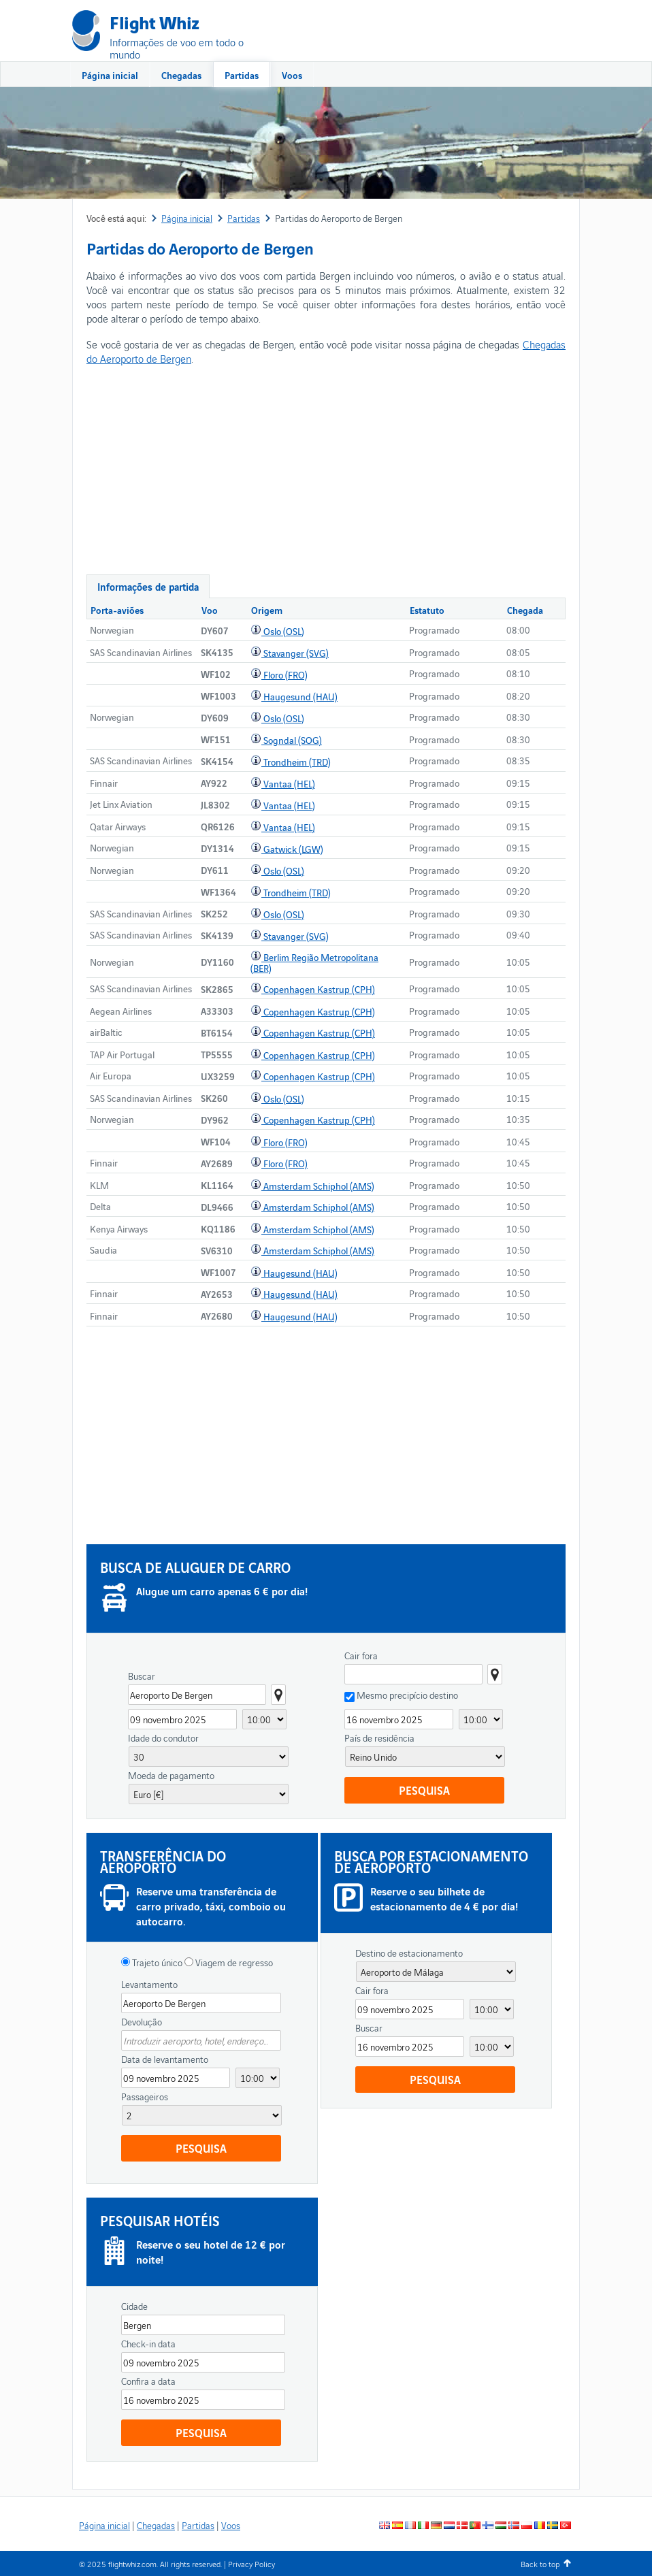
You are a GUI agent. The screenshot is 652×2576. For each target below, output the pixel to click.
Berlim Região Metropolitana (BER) (314, 962)
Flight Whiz (154, 21)
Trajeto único (156, 1962)
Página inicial (110, 74)
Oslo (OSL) (283, 631)
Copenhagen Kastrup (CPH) (319, 989)
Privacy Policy (251, 2563)
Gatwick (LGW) (293, 848)
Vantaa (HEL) (289, 783)
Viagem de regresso (233, 1962)
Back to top (540, 2563)
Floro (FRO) (285, 674)
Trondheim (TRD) (297, 761)
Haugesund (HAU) (300, 696)
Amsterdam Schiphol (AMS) (318, 1185)
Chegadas (181, 74)
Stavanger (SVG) (296, 652)
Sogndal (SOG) (292, 740)
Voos (292, 74)
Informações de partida (148, 585)
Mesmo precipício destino (407, 1695)
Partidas (242, 74)
